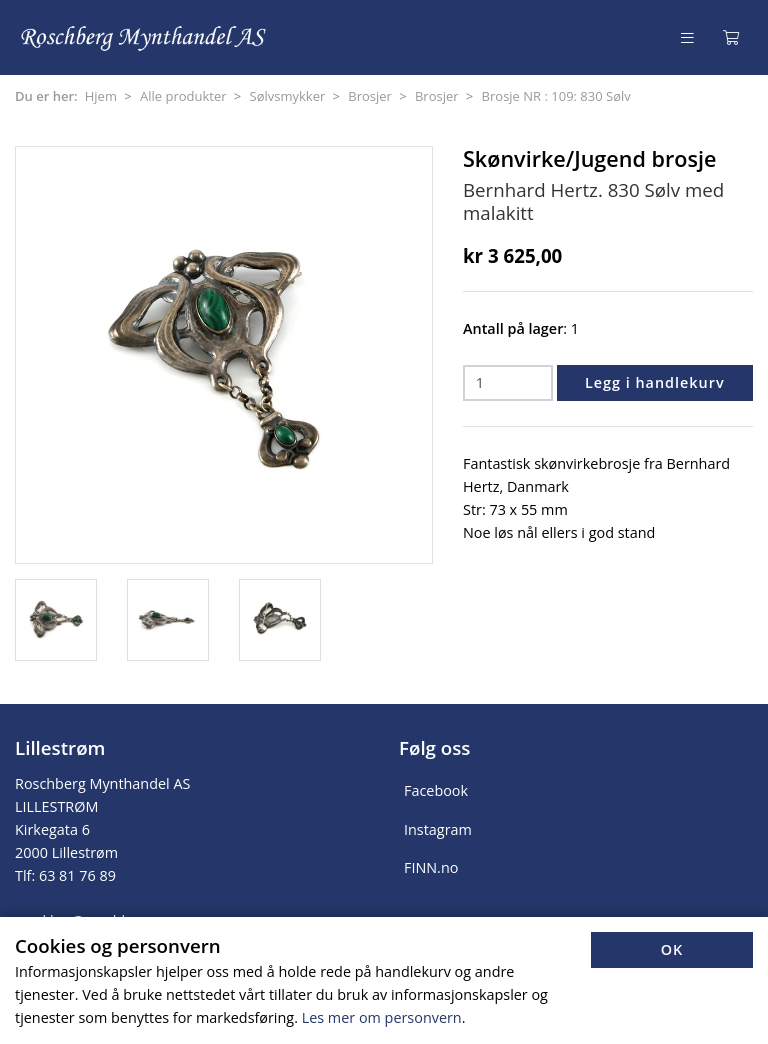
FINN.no (431, 867)
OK (672, 949)
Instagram (438, 829)
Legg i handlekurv (655, 382)
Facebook (436, 790)
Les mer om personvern (382, 1017)
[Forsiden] (144, 37)
